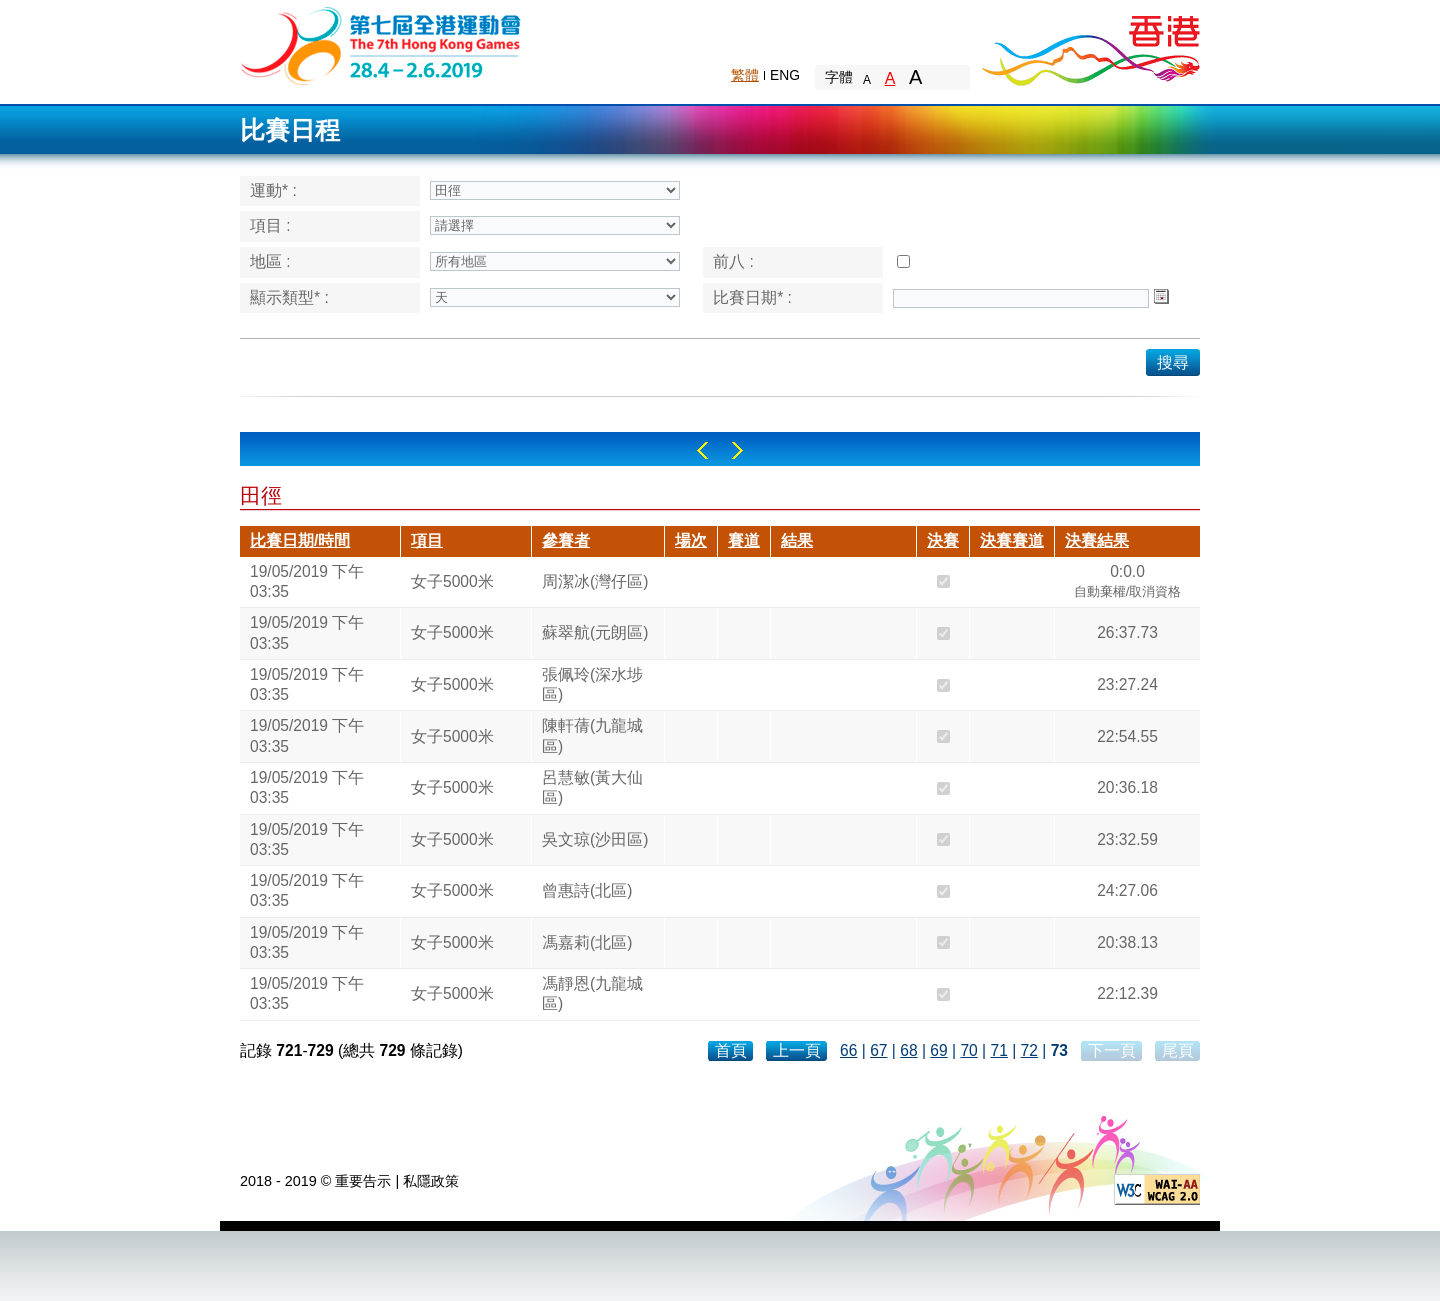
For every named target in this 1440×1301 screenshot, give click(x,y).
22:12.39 (1127, 993)
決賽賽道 (1012, 540)
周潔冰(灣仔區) (595, 581)
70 (968, 1050)
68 (908, 1050)
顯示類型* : (289, 297)
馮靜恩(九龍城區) (592, 993)
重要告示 (363, 1181)
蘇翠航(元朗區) (595, 632)
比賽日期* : (752, 297)
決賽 (943, 540)
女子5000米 (452, 581)
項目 (427, 540)
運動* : (273, 190)
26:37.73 (1127, 632)
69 (938, 1050)
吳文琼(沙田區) (595, 839)
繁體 (745, 75)
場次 (691, 540)
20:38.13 (1127, 942)
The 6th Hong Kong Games (381, 44)
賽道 (744, 540)
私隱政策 (431, 1181)
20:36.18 (1127, 787)
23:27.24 (1127, 684)
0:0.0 (1128, 584)
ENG (785, 75)
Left (702, 450)
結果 (797, 540)
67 (878, 1050)
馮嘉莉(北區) (587, 942)
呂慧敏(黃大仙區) (592, 787)
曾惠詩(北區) (587, 890)
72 (1029, 1050)
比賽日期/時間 (300, 540)
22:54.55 (1127, 736)
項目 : (270, 225)
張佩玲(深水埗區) (592, 684)
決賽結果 (1097, 540)
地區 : (270, 261)
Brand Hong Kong (1090, 45)
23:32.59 (1127, 839)
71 (998, 1050)
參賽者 (566, 540)
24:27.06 (1127, 890)
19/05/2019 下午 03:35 (307, 581)
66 (848, 1050)
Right (737, 450)
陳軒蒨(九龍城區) (592, 735)
